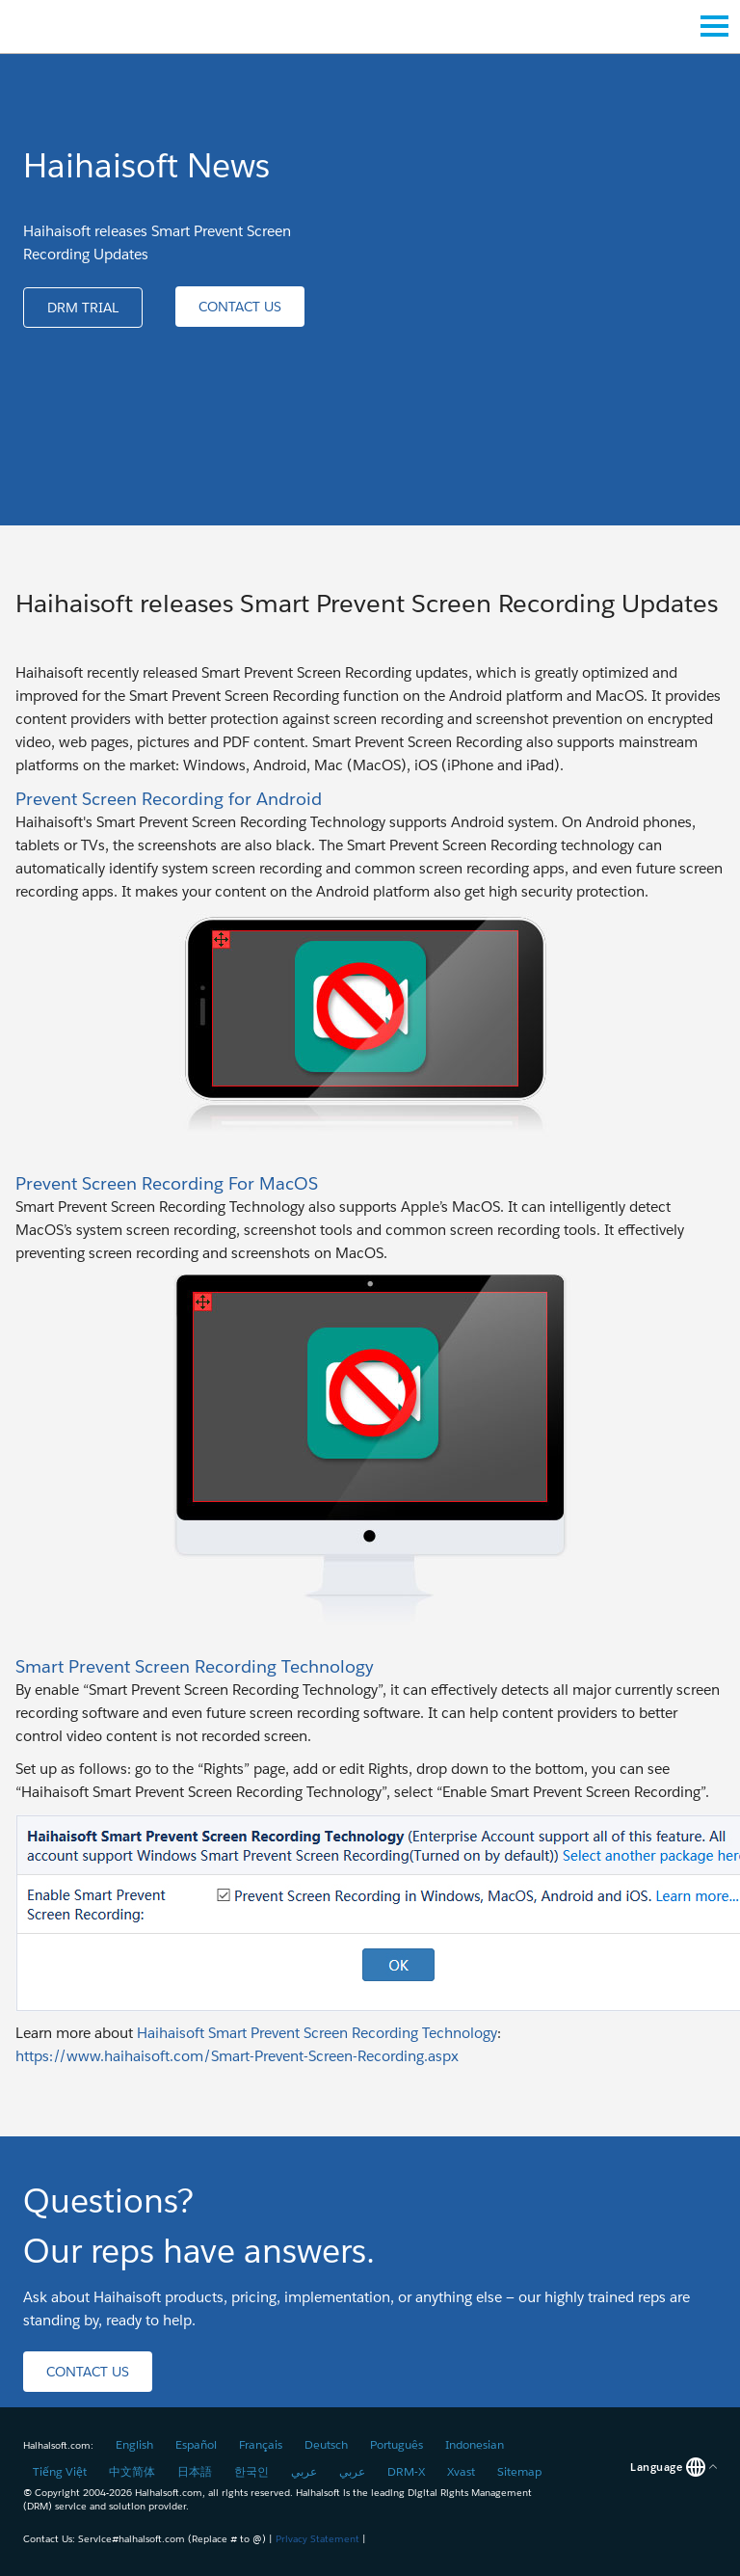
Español (196, 2444)
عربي (304, 2471)
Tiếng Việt (60, 2471)
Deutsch (326, 2444)
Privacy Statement (317, 2539)
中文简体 (132, 2471)
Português (396, 2444)
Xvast (461, 2471)
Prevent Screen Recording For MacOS (166, 1183)
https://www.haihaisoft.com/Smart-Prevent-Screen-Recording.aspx (237, 2056)
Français (260, 2444)
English (134, 2444)
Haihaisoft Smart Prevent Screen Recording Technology (317, 2033)
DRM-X (406, 2471)
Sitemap (519, 2471)
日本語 (194, 2471)
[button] (83, 307)
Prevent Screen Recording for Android (168, 799)
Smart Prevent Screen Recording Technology (194, 1666)
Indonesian (474, 2444)
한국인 (251, 2471)
